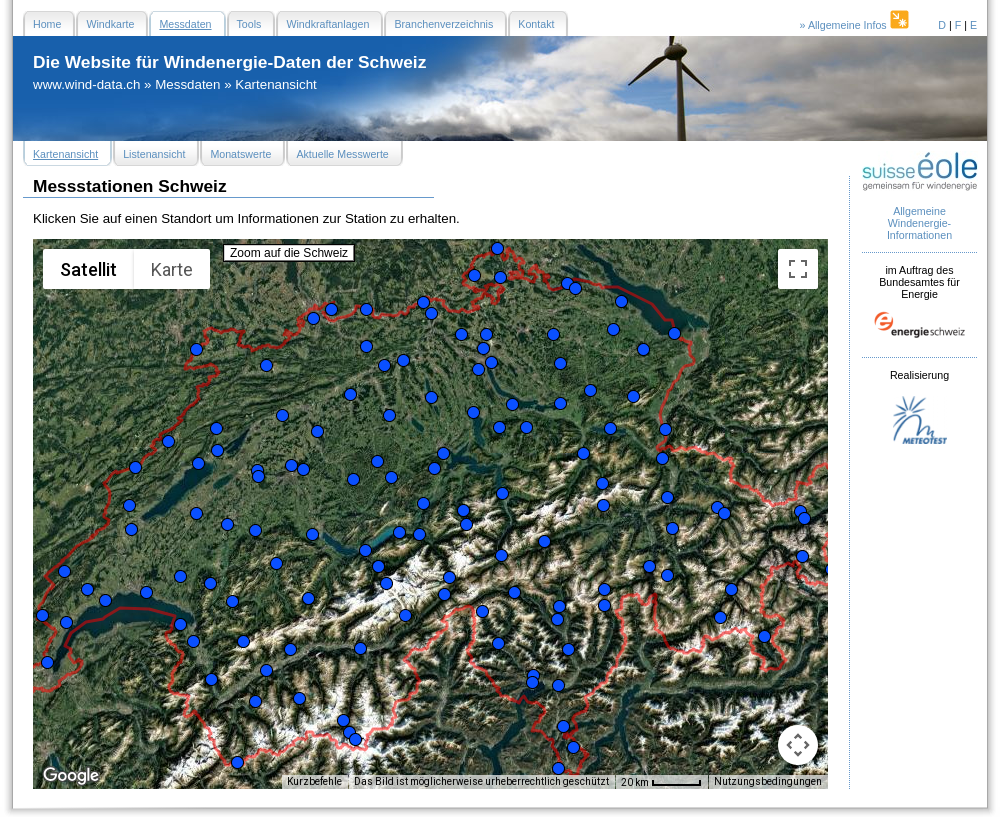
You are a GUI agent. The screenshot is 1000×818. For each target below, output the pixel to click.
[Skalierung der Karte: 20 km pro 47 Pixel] (661, 782)
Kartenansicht (276, 84)
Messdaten (187, 84)
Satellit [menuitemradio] (88, 269)
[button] (42, 615)
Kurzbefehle (314, 781)
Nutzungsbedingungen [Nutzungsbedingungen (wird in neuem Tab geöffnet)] (768, 781)
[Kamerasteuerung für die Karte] (798, 745)
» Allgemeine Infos (856, 25)
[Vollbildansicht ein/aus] (798, 269)
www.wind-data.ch (86, 84)
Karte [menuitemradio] (172, 269)
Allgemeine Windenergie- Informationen (919, 223)
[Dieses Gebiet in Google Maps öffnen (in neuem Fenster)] (71, 776)
